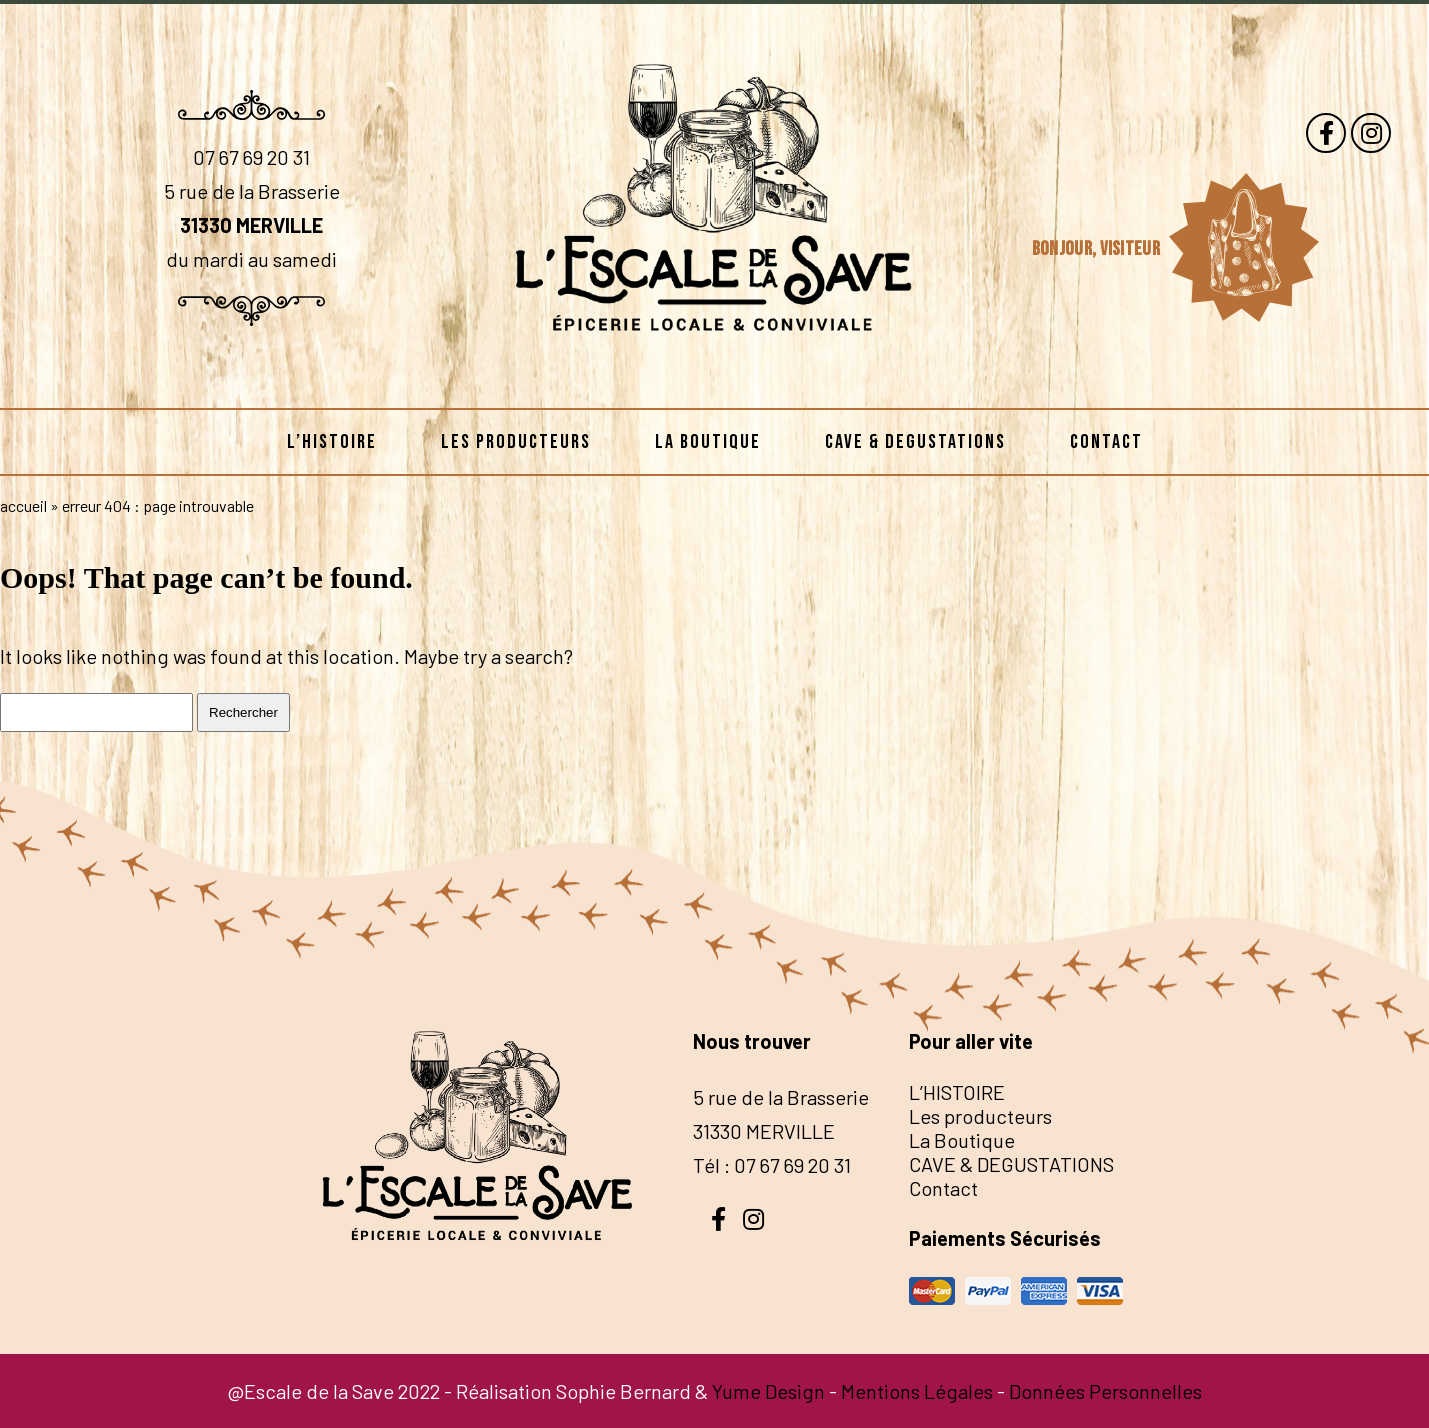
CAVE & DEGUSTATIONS (915, 442)
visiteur (1132, 249)
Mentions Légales (917, 1391)
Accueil (23, 505)
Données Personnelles (1105, 1391)
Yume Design (768, 1391)
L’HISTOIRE (332, 442)
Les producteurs (516, 442)
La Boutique (708, 442)
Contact (1106, 442)
